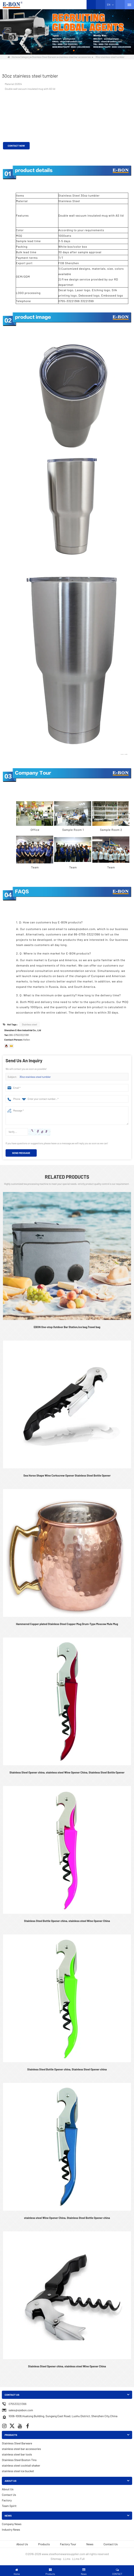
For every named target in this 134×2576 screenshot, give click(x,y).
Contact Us (9, 2494)
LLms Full (78, 2558)
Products (44, 2544)
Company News (11, 2524)
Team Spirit (9, 2506)
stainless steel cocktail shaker (21, 2465)
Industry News (11, 2529)
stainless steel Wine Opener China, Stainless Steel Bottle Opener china (67, 2217)
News (89, 2544)
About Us (8, 2489)
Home (13, 57)
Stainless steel (29, 1024)
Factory (7, 2500)
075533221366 (18, 2404)
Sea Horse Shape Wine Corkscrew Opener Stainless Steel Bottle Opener (67, 1475)
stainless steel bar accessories (75, 57)
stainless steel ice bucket (18, 2471)
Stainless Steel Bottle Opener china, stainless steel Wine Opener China (67, 1921)
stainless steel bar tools (17, 2454)
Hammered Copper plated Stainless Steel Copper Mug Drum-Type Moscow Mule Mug (67, 1624)
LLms (66, 2558)
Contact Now (16, 145)
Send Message (21, 1152)
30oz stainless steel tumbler (35, 1076)
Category (25, 57)
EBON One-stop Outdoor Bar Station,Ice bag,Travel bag (67, 1327)
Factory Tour (68, 2544)
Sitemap (56, 2558)
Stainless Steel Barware (44, 57)
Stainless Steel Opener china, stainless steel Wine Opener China (67, 2366)
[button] (60, 50)
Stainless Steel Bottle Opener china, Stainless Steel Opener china (67, 2069)
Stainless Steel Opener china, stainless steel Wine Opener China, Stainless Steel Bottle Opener (66, 1772)
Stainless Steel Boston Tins (19, 2460)
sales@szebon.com (21, 2410)
